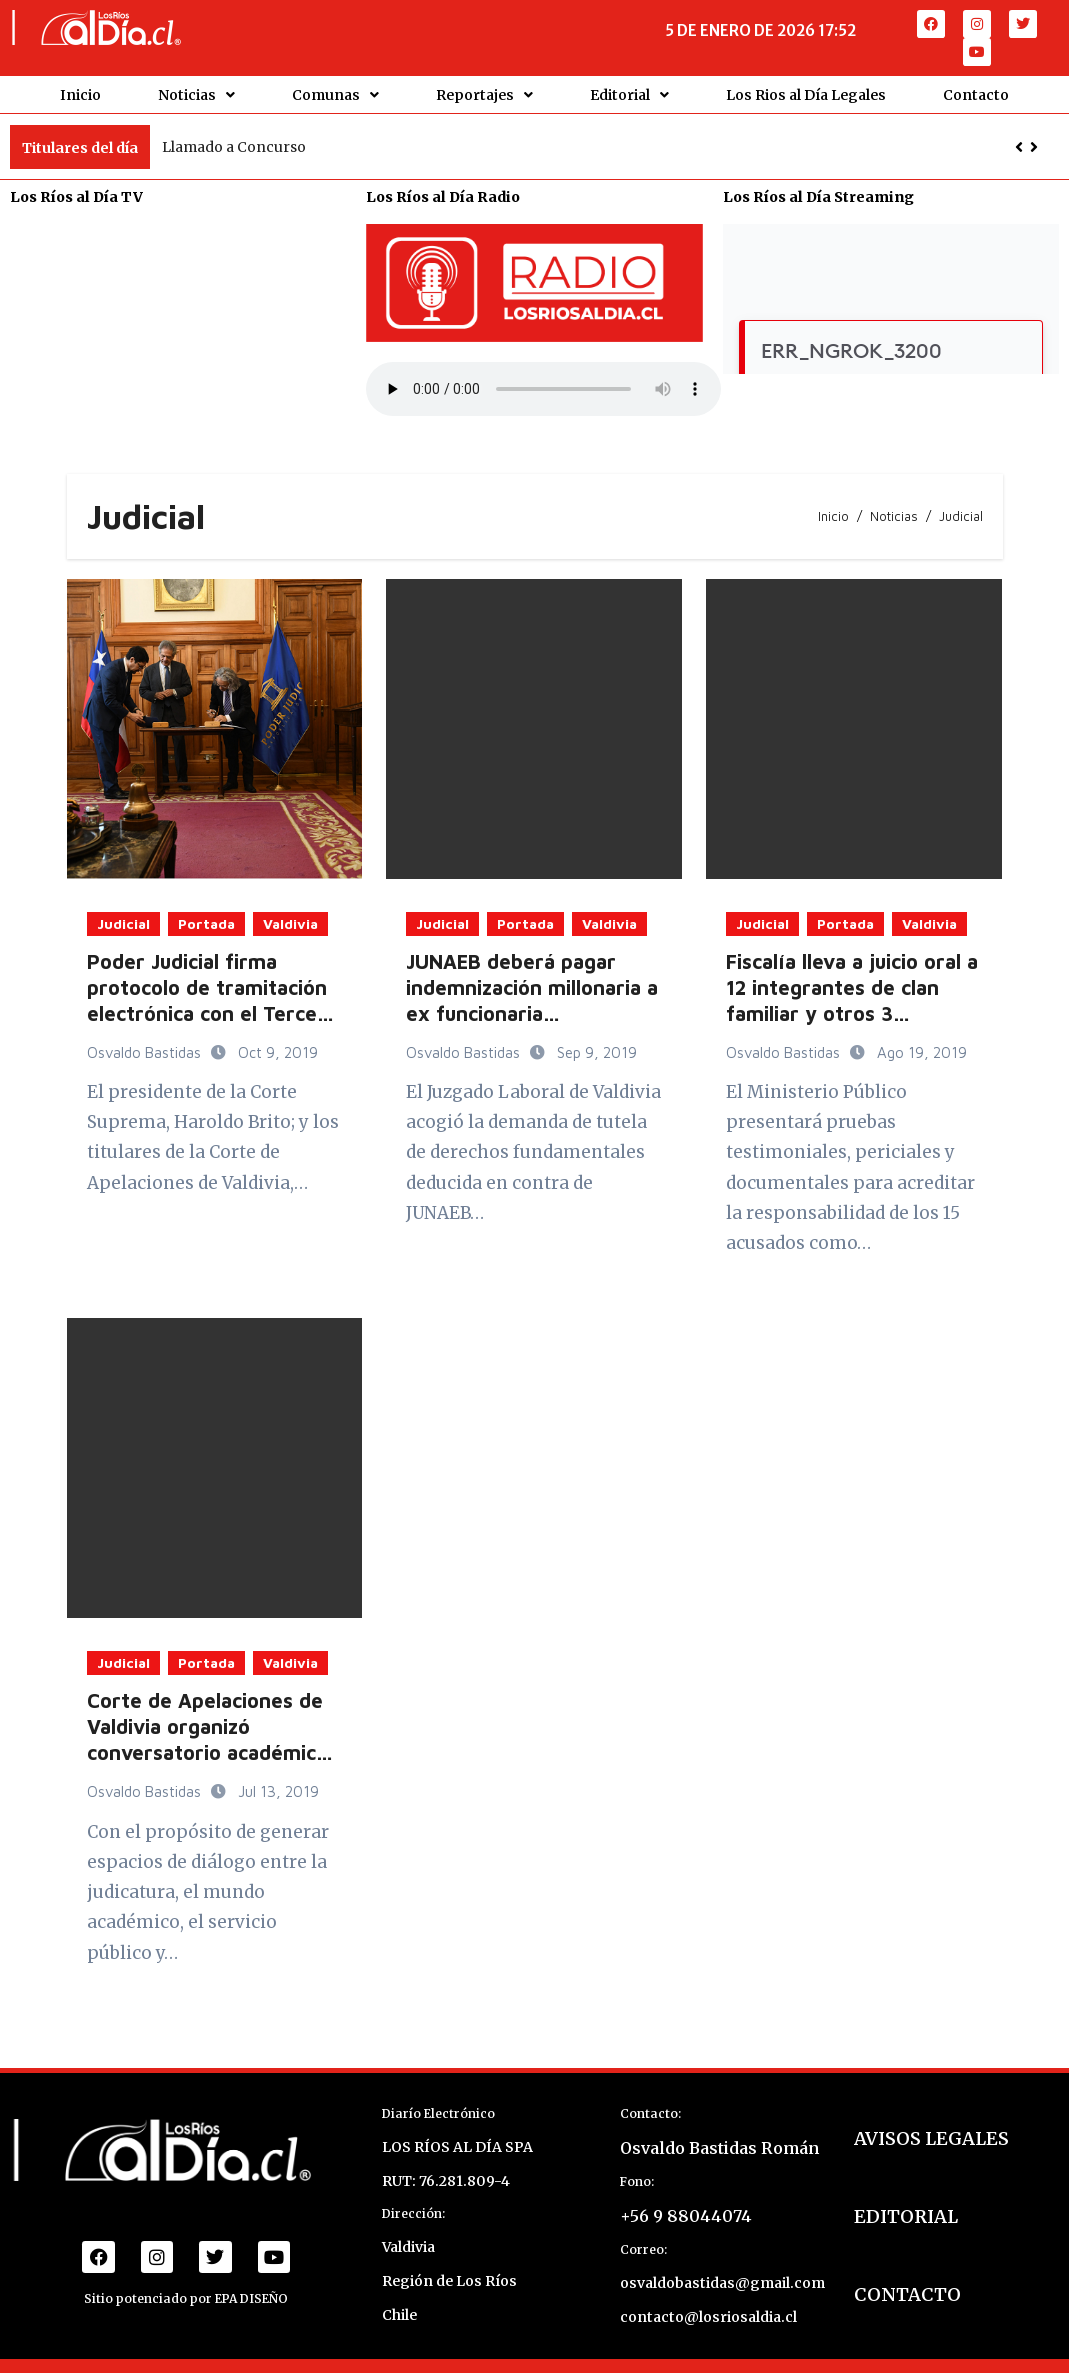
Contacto (976, 94)
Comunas (335, 94)
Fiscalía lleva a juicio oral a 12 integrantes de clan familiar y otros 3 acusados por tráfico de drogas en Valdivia (852, 1011)
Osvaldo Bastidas (146, 1050)
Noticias (196, 94)
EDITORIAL (906, 2215)
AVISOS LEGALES (931, 2137)
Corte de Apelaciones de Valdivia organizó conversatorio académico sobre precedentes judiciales (207, 1751)
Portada (206, 921)
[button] (1034, 146)
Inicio (80, 94)
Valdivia (290, 921)
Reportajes (484, 94)
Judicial (123, 921)
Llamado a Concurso (234, 146)
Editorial (629, 94)
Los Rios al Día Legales (806, 94)
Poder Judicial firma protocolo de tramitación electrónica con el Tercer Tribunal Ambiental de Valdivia (207, 1011)
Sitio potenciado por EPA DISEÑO (186, 2297)
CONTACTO (907, 2293)
